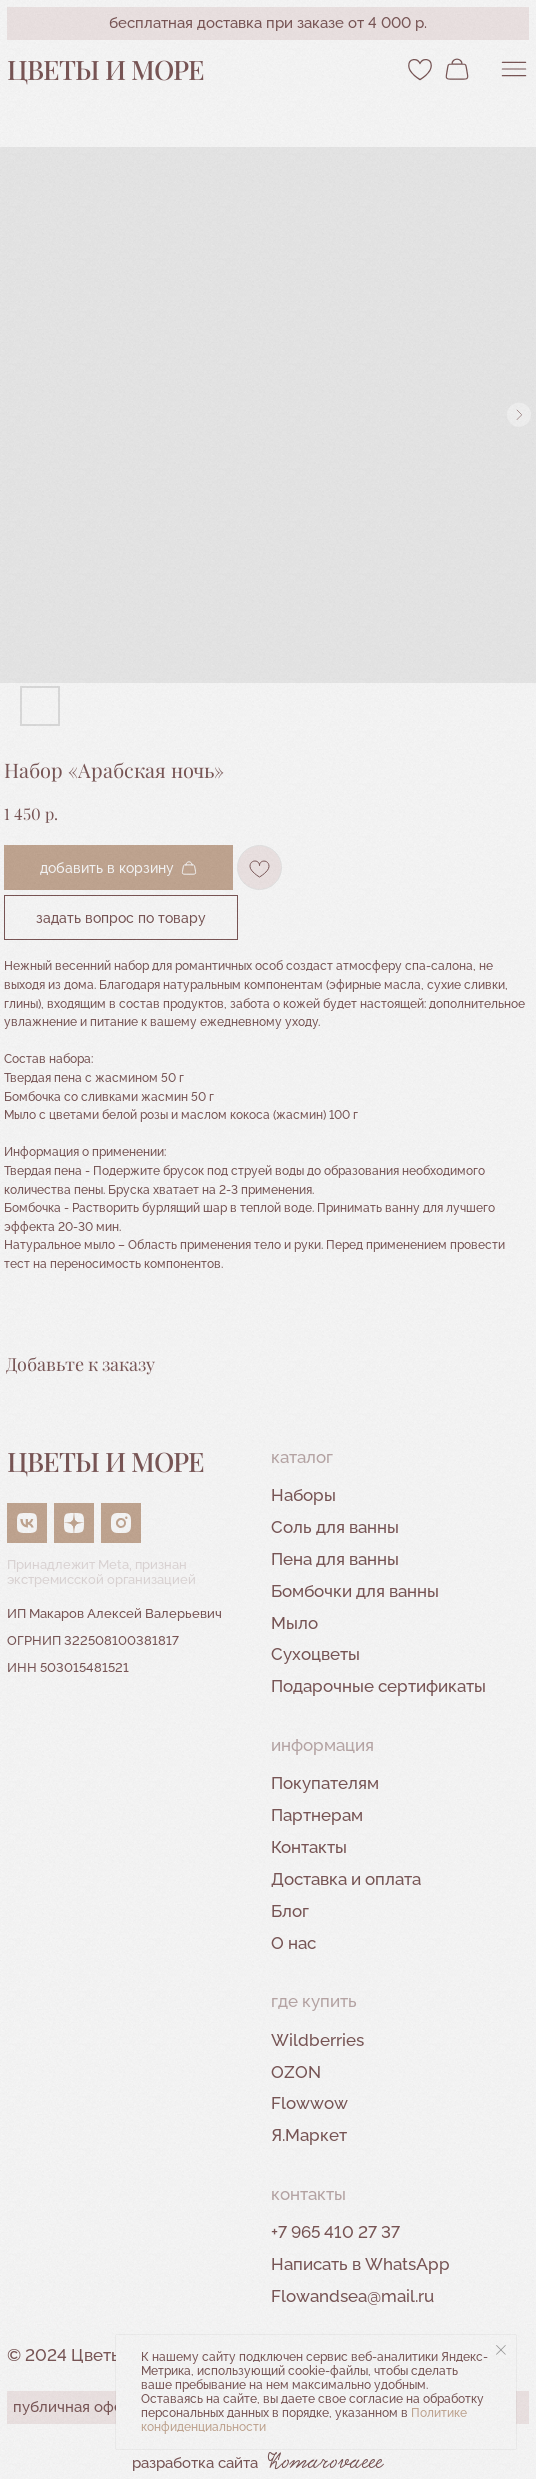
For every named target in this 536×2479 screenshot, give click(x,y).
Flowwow (309, 2103)
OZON (296, 2072)
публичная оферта (80, 2407)
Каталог (302, 1457)
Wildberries (317, 2040)
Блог (290, 1911)
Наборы (303, 1495)
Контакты (309, 1847)
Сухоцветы (315, 1654)
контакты (308, 2194)
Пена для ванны (335, 1559)
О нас (293, 1943)
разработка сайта (195, 2463)
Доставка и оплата (346, 1879)
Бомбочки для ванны (355, 1591)
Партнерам (317, 1815)
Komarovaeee (325, 2462)
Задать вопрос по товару (121, 917)
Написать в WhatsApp (360, 2264)
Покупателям (325, 1783)
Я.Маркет (309, 2135)
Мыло (294, 1623)
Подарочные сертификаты (378, 1686)
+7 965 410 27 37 (335, 2232)
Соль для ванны (335, 1527)
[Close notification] (501, 2350)
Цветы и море (105, 69)
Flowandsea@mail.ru (352, 2296)
